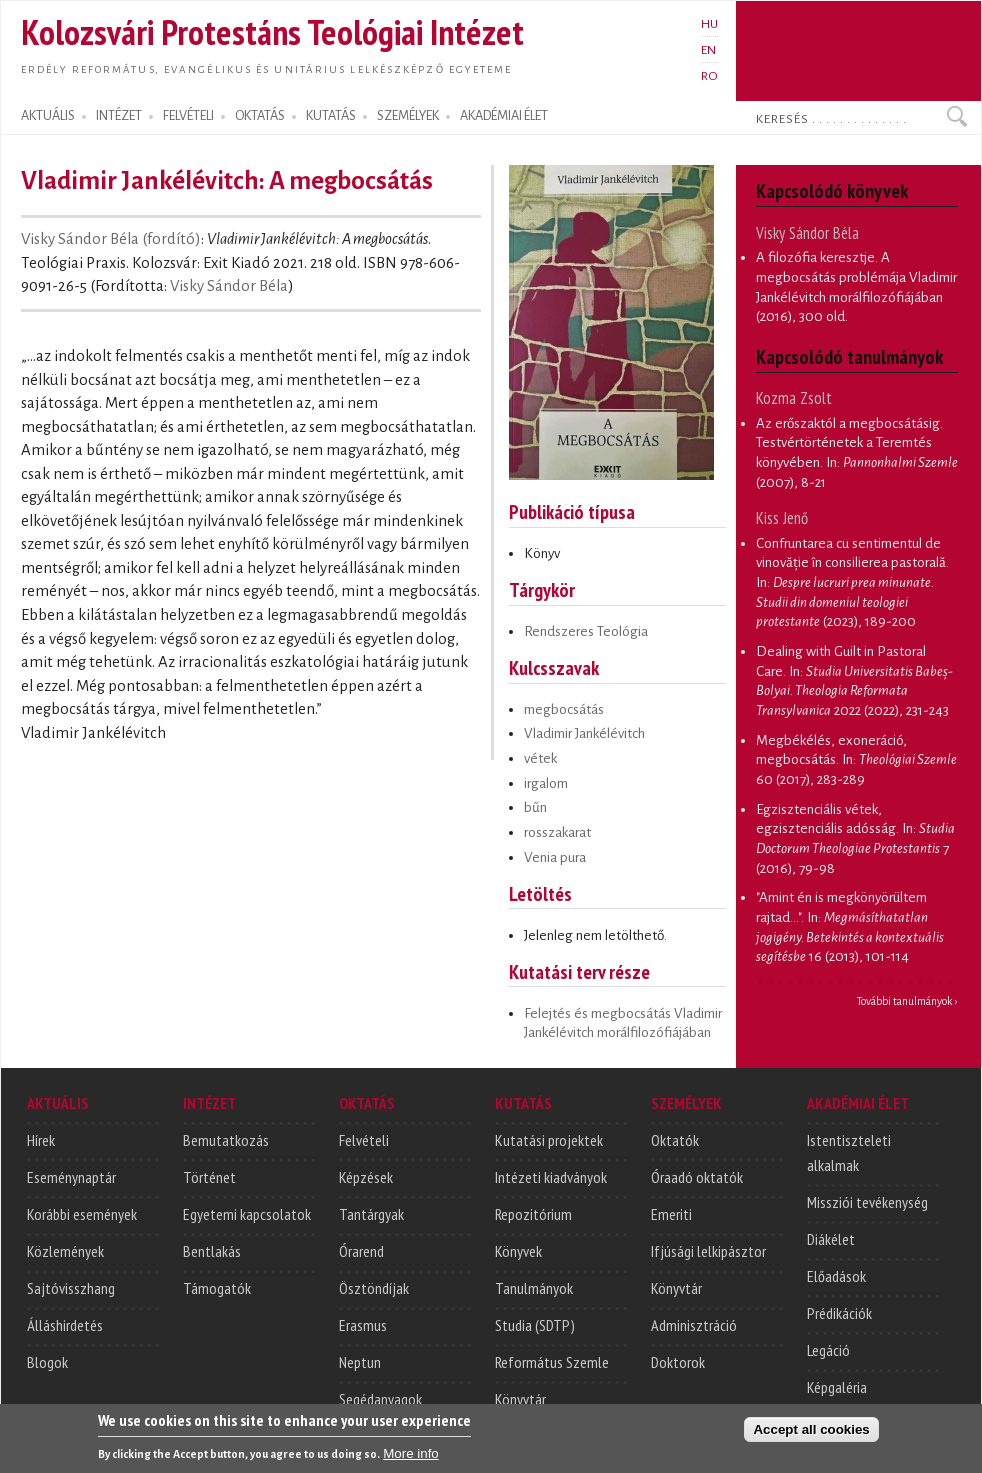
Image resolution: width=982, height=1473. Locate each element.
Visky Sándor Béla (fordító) (111, 239)
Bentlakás (212, 1251)
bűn (535, 807)
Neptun (360, 1362)
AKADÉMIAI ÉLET (504, 116)
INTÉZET (119, 116)
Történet (209, 1177)
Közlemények (65, 1251)
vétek (540, 758)
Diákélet (831, 1239)
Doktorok (678, 1362)
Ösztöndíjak (374, 1288)
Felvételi (364, 1140)
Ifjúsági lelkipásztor (708, 1251)
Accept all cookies (811, 1438)
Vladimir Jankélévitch (584, 733)
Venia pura (555, 857)
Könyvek (518, 1251)
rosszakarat (557, 832)
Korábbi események (82, 1214)
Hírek (41, 1140)
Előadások (836, 1276)
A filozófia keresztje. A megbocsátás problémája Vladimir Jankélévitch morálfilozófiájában (856, 277)
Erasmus (363, 1325)
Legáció (828, 1350)
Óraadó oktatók (697, 1177)
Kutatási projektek (549, 1140)
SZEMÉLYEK (408, 116)
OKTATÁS (260, 116)
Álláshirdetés (65, 1325)
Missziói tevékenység (867, 1202)
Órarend (361, 1251)
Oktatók (675, 1140)
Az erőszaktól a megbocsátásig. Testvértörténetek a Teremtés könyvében (849, 443)
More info (411, 1462)
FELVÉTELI (188, 116)
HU (709, 24)
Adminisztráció (694, 1325)
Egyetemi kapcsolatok (247, 1214)
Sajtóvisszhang (71, 1288)
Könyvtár (520, 1399)
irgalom (546, 783)
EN (708, 50)
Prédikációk (839, 1313)
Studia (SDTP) (535, 1325)
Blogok (47, 1362)
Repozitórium (533, 1214)
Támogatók (217, 1288)
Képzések (366, 1177)
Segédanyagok (380, 1399)
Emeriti (671, 1214)
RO (709, 76)
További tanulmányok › (907, 1001)
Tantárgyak (371, 1214)
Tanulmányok (534, 1288)
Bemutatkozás (226, 1140)
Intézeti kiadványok (551, 1177)
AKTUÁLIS (48, 116)
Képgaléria (837, 1387)
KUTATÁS (331, 116)
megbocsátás (564, 709)
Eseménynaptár (71, 1177)
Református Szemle (552, 1362)
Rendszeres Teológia (586, 631)
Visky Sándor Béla (229, 286)
